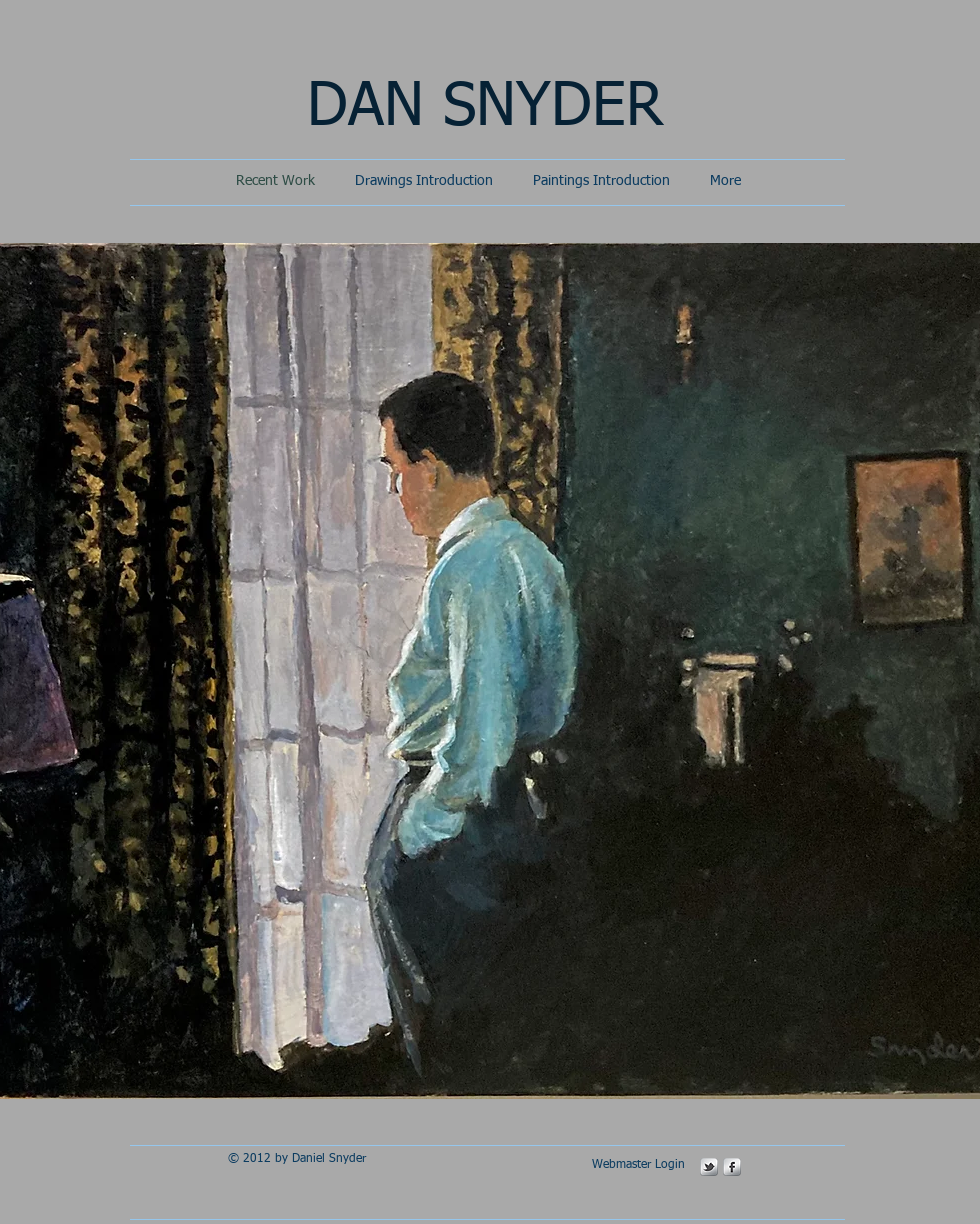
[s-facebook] (732, 1167)
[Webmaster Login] (638, 1166)
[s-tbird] (709, 1167)
